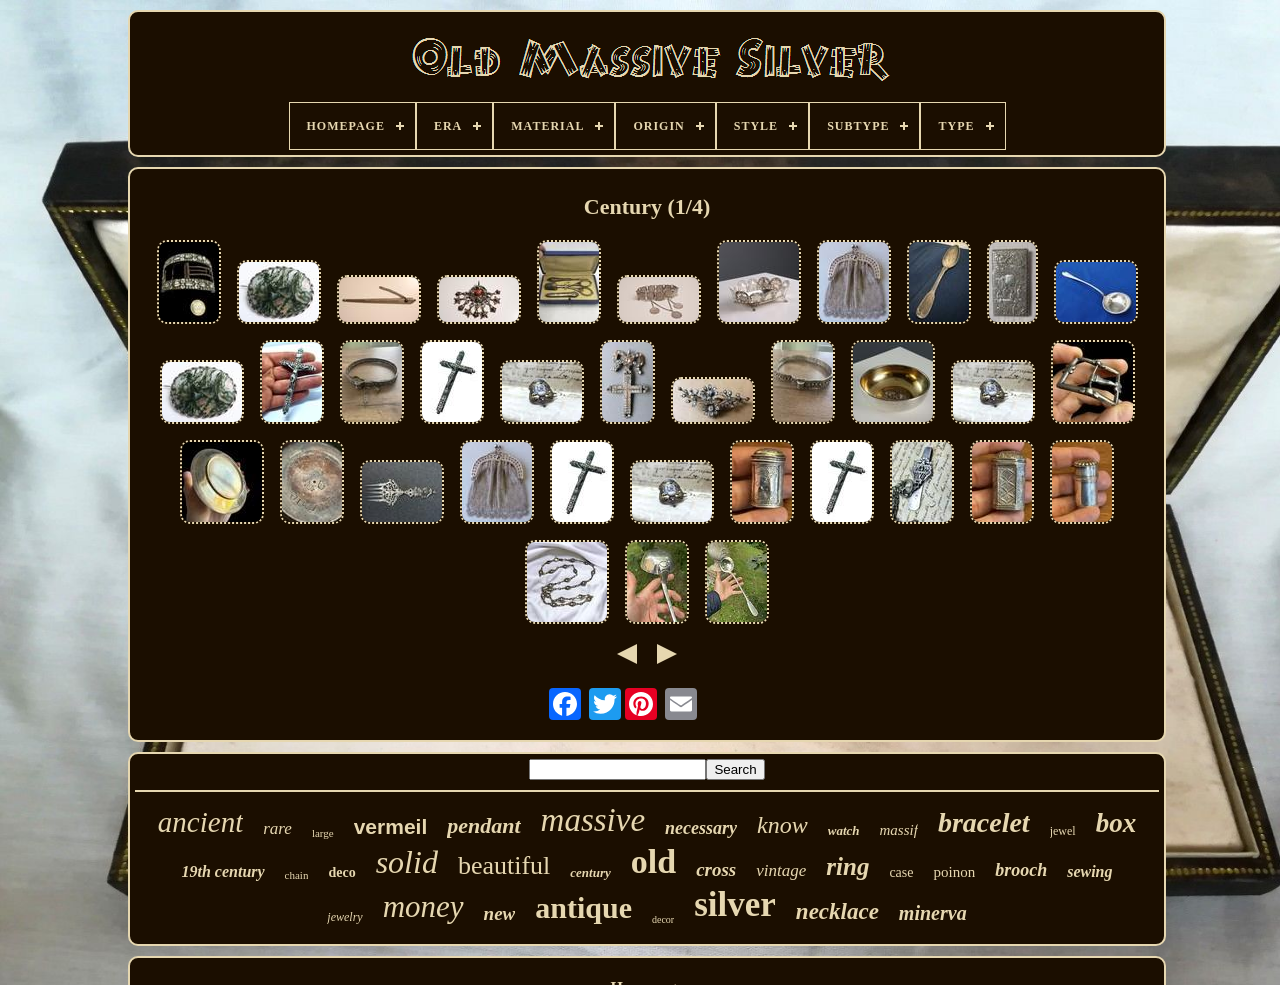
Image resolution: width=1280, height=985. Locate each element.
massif (899, 830)
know (782, 825)
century (590, 872)
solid (407, 862)
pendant (483, 825)
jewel (1063, 831)
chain (297, 875)
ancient (200, 822)
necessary (701, 828)
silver (735, 904)
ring (847, 866)
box (1116, 823)
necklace (837, 911)
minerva (933, 913)
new (500, 913)
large (323, 833)
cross (716, 869)
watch (844, 830)
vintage (781, 870)
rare (277, 828)
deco (341, 872)
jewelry (344, 917)
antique (583, 907)
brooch (1021, 870)
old (653, 861)
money (423, 906)
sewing (1089, 871)
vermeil (391, 826)
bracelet (984, 822)
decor (663, 919)
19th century (222, 871)
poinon (954, 872)
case (901, 872)
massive (593, 820)
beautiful (504, 865)
